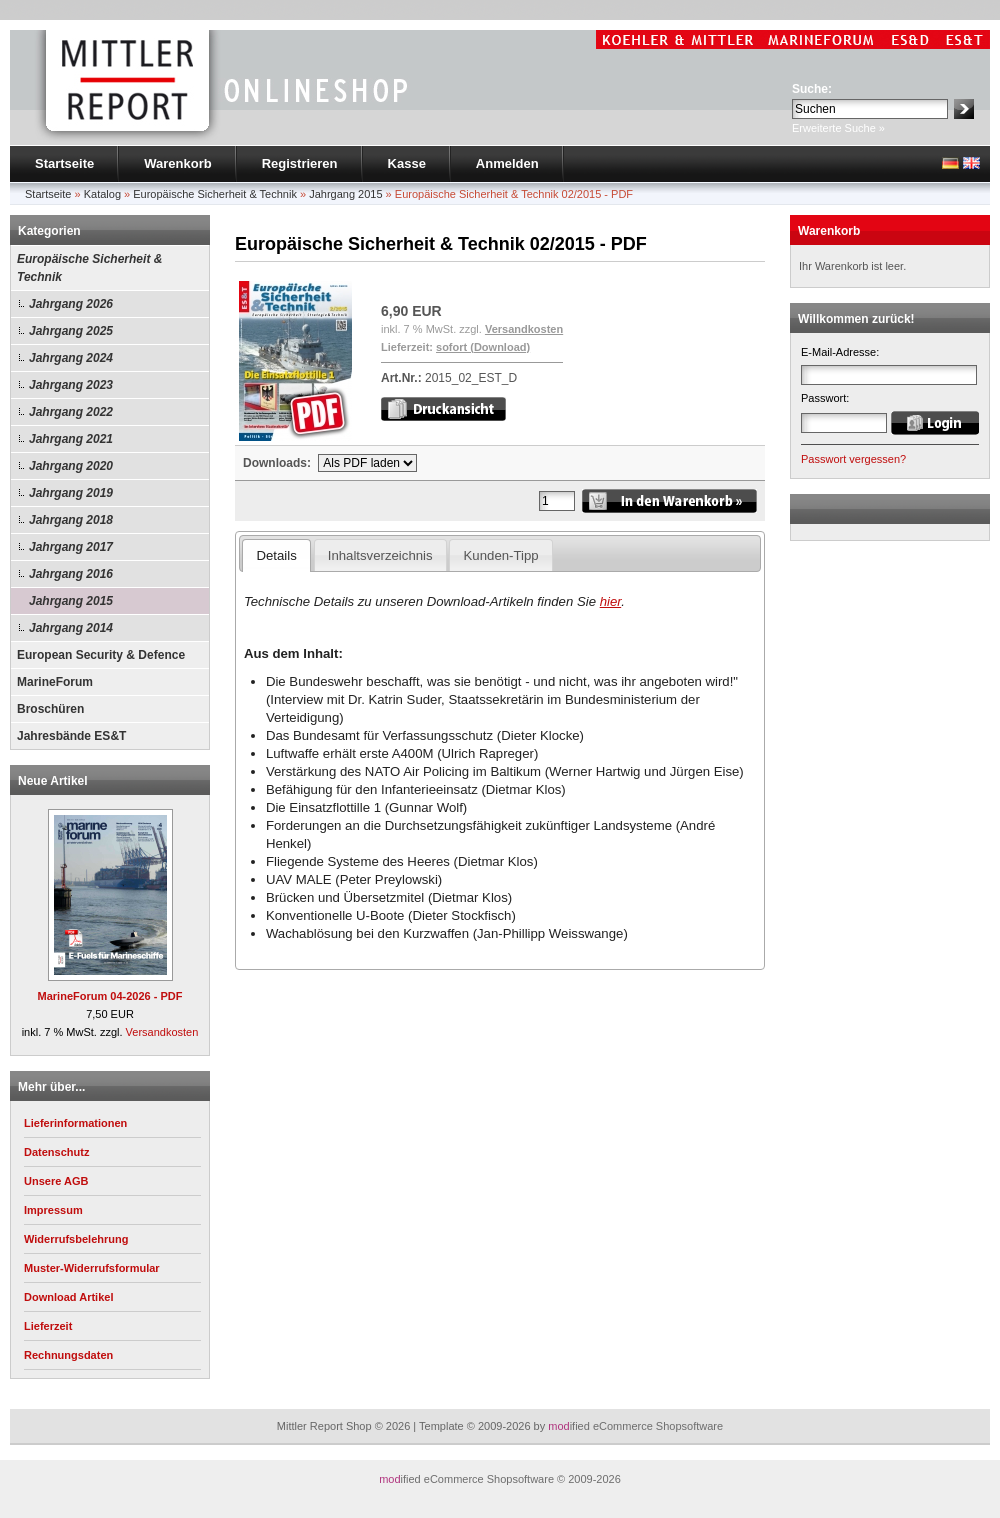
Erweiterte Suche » (838, 128)
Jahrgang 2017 (71, 547)
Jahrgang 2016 (71, 574)
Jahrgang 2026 (71, 304)
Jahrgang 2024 (71, 358)
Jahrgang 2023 (71, 385)
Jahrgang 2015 (71, 601)
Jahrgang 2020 (71, 466)
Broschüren (50, 709)
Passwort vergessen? (853, 459)
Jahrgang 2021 (71, 439)
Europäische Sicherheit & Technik (89, 268)
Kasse (407, 163)
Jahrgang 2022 (71, 412)
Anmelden (507, 163)
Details (276, 555)
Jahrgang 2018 (71, 520)
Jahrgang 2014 (71, 628)
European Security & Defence (101, 655)
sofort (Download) (483, 347)
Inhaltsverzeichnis (380, 555)
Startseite (64, 163)
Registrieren (300, 163)
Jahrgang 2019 (71, 493)
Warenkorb (177, 163)
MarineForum (55, 682)
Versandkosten (162, 1032)
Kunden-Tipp (501, 555)
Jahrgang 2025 (71, 331)
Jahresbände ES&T (71, 736)
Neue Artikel (53, 781)
